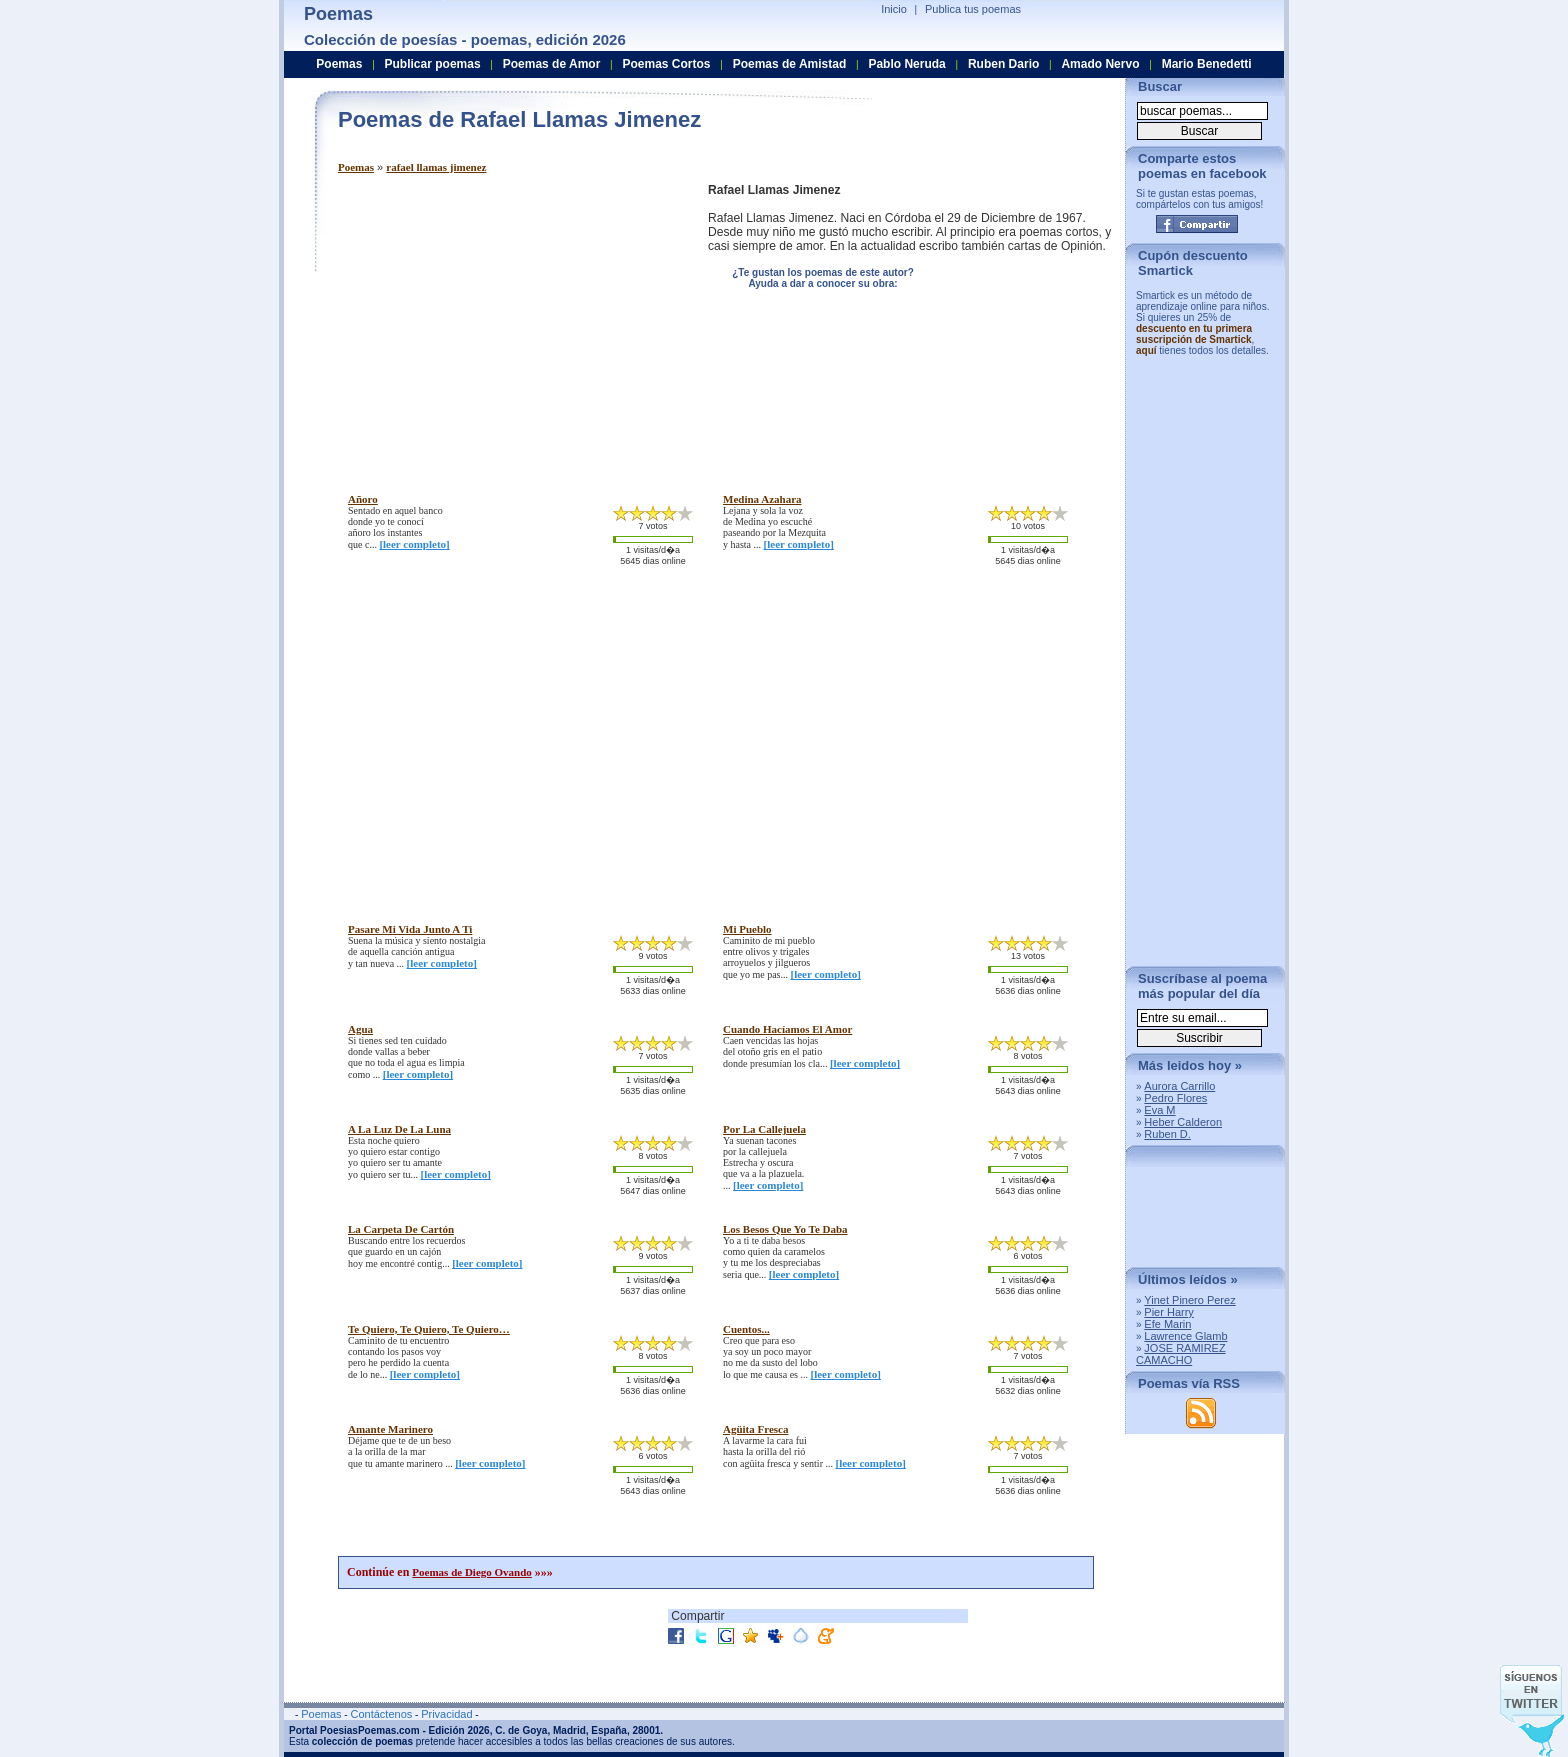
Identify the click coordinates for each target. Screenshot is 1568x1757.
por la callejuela (764, 1129)
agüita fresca (755, 1429)
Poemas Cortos (666, 64)
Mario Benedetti (1207, 64)
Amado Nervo (1100, 64)
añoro (363, 499)
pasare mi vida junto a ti (410, 929)
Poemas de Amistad (790, 64)
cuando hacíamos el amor (787, 1029)
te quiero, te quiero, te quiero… (429, 1329)
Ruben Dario (1003, 64)
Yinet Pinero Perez (1189, 1300)
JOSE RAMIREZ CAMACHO (1181, 1354)
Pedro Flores (1175, 1098)
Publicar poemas (433, 64)
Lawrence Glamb (1185, 1336)
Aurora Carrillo (1179, 1086)
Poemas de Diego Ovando (471, 1572)
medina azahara (762, 499)
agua (360, 1029)
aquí (1146, 350)
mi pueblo (747, 929)
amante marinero (390, 1429)
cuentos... (746, 1329)
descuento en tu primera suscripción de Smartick (1194, 334)
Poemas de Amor (552, 64)
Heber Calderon (1183, 1122)
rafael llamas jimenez (436, 167)
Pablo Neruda (906, 64)
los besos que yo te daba (785, 1229)
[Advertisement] (506, 323)
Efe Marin (1167, 1324)
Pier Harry (1169, 1312)
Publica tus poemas (973, 9)
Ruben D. (1167, 1134)
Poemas (356, 167)
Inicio (894, 9)
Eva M (1159, 1110)
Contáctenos (381, 1714)
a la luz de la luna (399, 1129)
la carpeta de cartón (401, 1229)
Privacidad (446, 1714)
